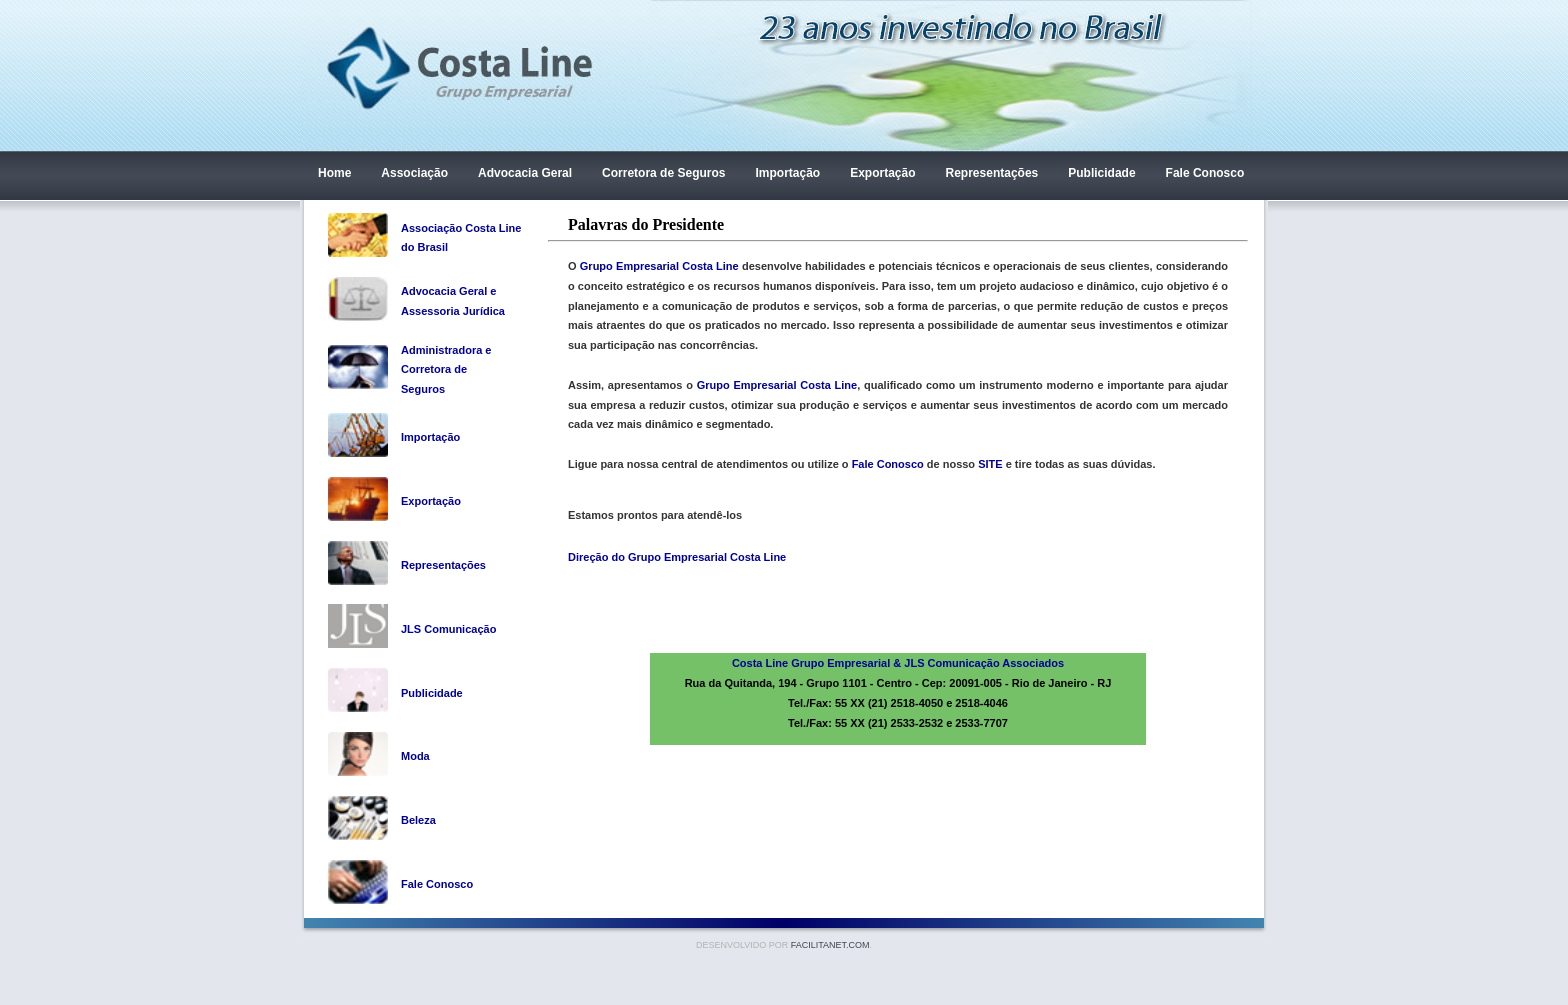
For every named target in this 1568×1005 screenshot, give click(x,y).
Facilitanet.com (830, 945)
